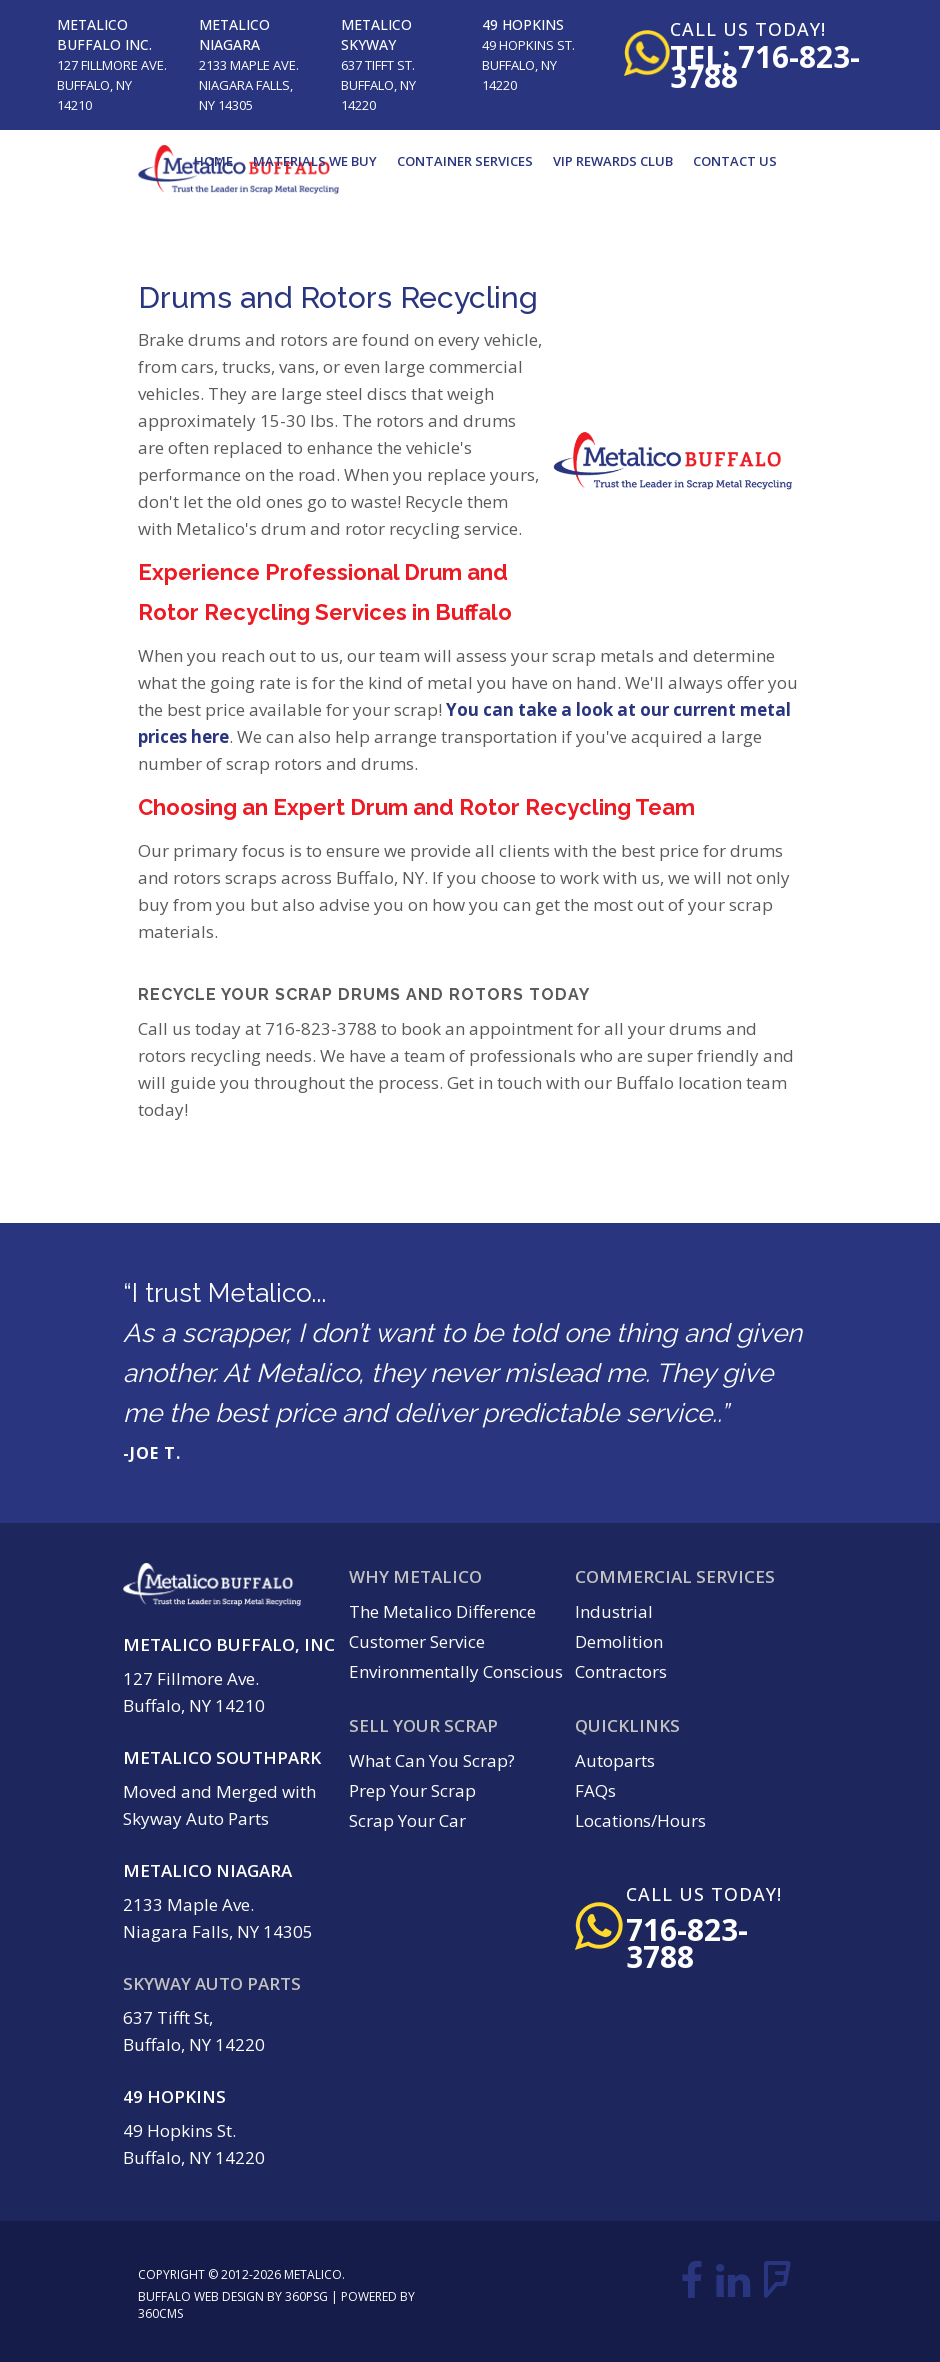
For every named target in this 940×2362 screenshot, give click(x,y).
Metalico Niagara (234, 34)
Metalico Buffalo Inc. (104, 34)
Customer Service (417, 1641)
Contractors (621, 1671)
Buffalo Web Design (201, 2296)
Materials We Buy (315, 161)
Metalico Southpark (222, 1757)
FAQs (595, 1790)
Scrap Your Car (407, 1820)
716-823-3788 (687, 1943)
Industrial (614, 1611)
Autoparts (615, 1760)
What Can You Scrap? (432, 1760)
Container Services (465, 161)
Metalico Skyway (376, 34)
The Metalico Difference (442, 1611)
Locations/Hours (640, 1820)
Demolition (619, 1641)
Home (213, 161)
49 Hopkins (523, 24)
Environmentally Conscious (456, 1671)
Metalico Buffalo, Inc (229, 1644)
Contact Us (735, 161)
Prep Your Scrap (412, 1790)
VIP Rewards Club (613, 161)
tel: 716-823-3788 (765, 66)
